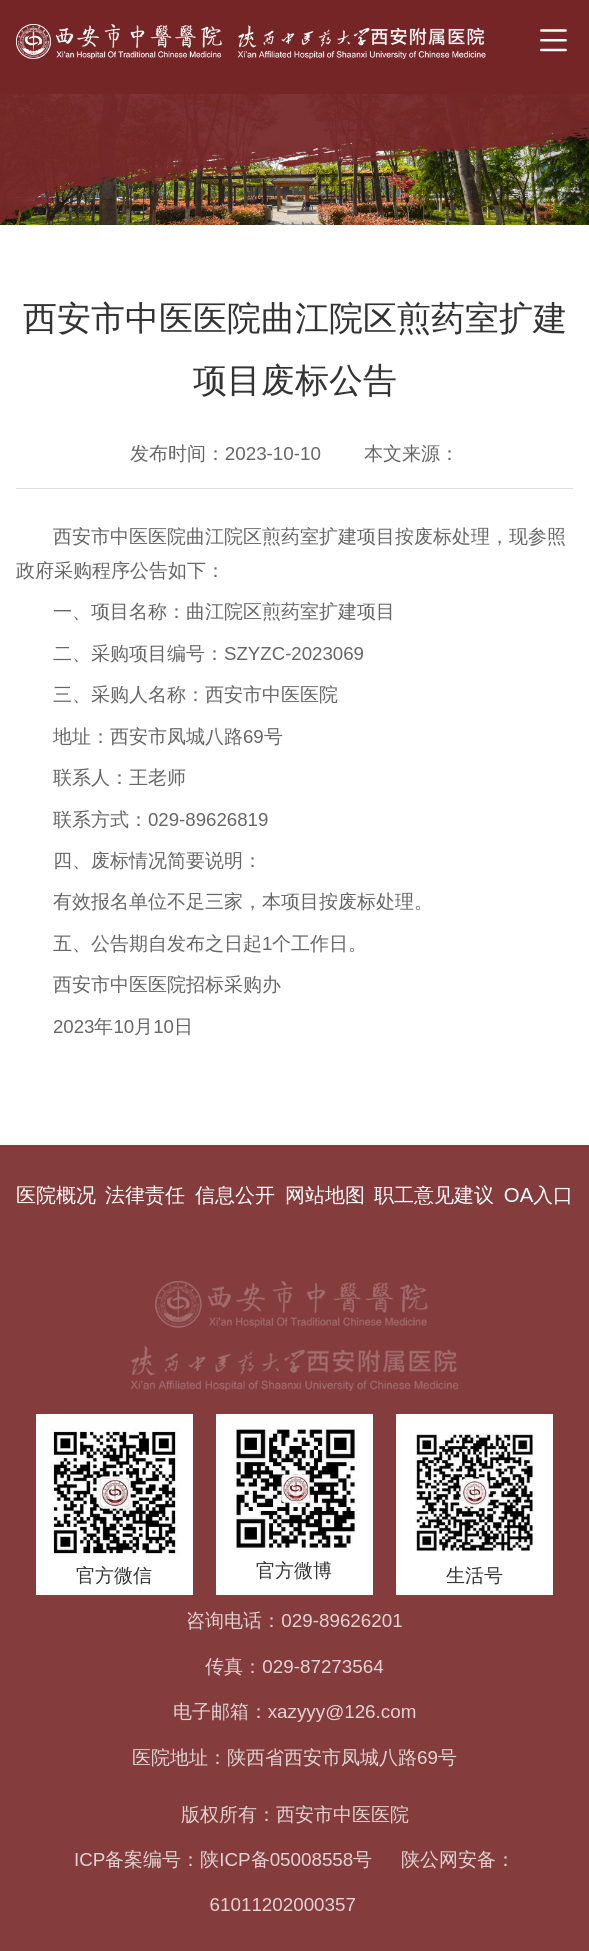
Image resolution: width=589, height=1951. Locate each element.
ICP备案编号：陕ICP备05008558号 (223, 1859)
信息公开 (235, 1195)
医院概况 (56, 1195)
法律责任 (145, 1195)
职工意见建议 (434, 1195)
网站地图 (325, 1195)
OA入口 (538, 1195)
